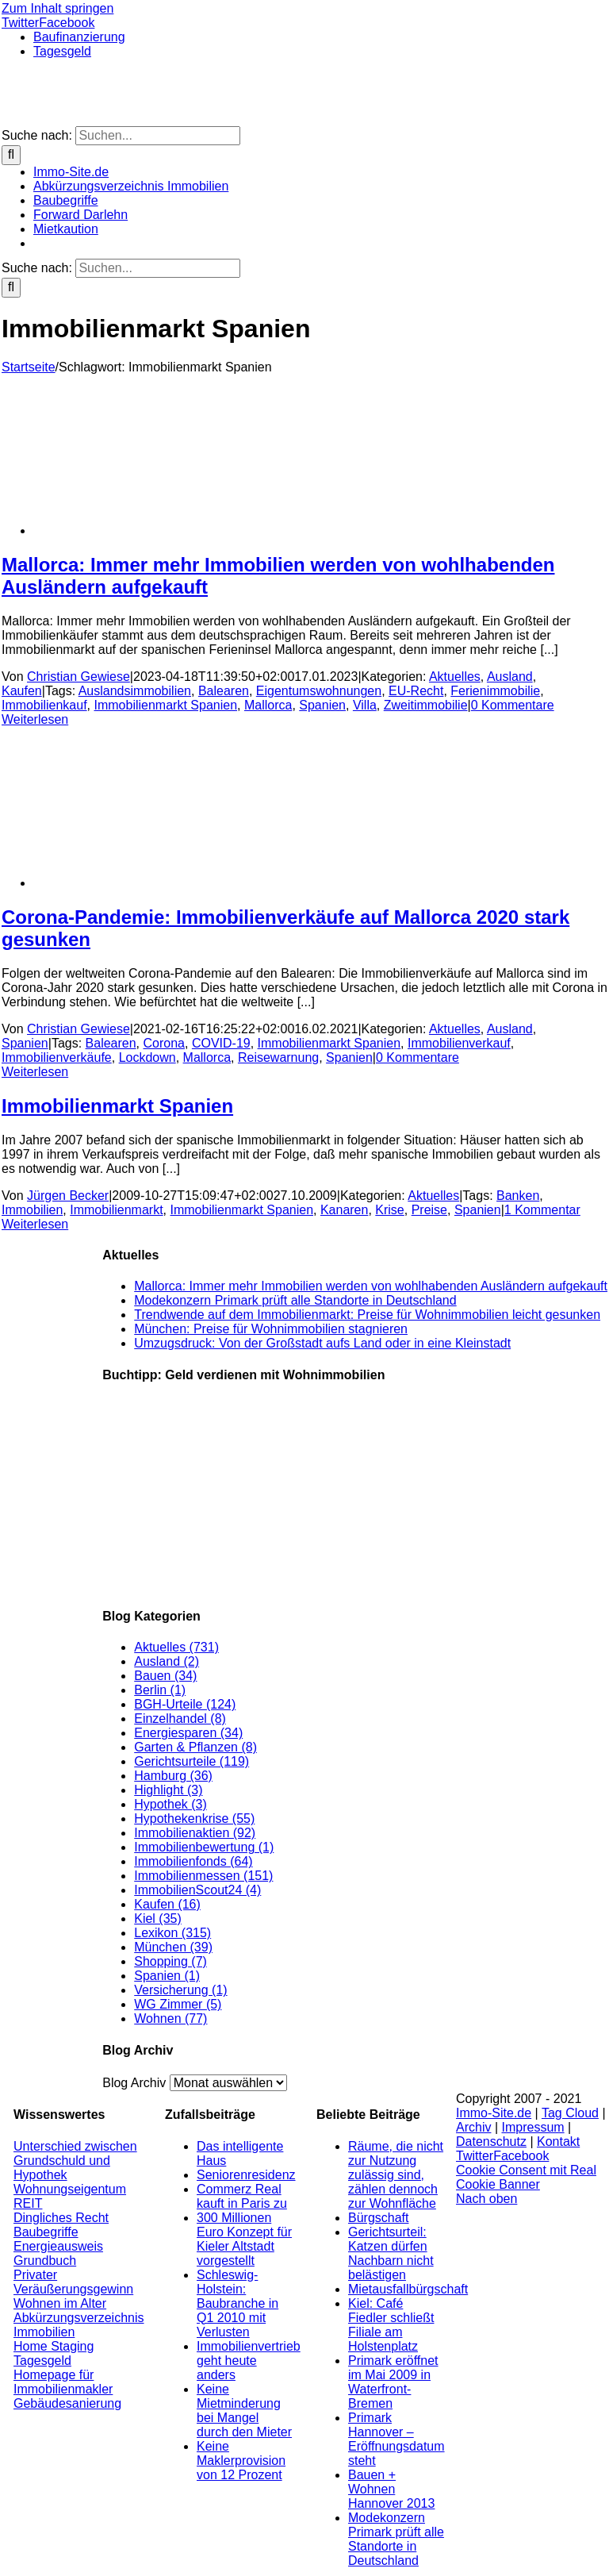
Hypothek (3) (170, 1804)
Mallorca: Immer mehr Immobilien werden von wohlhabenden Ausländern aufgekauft (370, 1286)
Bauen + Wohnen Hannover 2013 (391, 2489)
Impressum (533, 2127)
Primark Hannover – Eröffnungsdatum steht (396, 2439)
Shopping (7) (170, 1961)
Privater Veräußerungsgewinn (73, 2282)
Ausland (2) (166, 1661)
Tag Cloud (570, 2113)
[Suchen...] (157, 135)
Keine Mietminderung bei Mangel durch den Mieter (244, 2410)
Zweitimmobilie (426, 705)
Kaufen (22, 691)
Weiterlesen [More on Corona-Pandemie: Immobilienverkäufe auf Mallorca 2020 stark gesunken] (35, 1071)
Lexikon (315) (172, 1933)
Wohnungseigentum (69, 2189)
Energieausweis (58, 2246)
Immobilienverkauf (459, 1043)
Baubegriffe (46, 2232)
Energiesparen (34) (188, 1733)
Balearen (223, 691)
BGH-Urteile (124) (185, 1704)
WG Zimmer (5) (177, 2004)
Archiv (473, 2127)
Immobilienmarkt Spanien (166, 705)
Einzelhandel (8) (180, 1718)
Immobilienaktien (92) (194, 1833)
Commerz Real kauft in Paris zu (242, 2196)
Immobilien (32, 1210)
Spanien (322, 705)
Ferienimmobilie (495, 691)
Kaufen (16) (167, 1904)
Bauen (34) (165, 1675)
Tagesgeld (42, 2360)
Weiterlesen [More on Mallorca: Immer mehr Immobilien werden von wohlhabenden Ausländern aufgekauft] (35, 719)
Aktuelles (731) (176, 1647)
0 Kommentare (512, 705)
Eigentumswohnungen (318, 691)
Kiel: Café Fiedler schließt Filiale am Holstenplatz (391, 2325)
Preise (429, 1210)
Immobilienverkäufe (57, 1057)
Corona (164, 1043)
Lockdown (147, 1057)
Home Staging (53, 2346)
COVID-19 (221, 1043)
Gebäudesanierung (67, 2403)
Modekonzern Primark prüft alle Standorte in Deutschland (295, 1300)
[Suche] (11, 154)
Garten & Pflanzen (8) (195, 1747)
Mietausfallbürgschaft (408, 2289)
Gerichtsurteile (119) (191, 1761)
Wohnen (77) (170, 2018)
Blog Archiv (134, 2083)
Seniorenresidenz (246, 2175)
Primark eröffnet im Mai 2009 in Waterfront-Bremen (393, 2382)
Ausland (510, 676)
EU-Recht (416, 691)
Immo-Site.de (493, 2113)
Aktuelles (455, 676)
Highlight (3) (168, 1790)
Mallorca (268, 705)
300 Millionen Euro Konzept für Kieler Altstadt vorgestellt (244, 2239)
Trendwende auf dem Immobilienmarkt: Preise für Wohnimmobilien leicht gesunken (367, 1314)
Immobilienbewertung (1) (204, 1847)
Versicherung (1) (180, 1990)
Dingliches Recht (61, 2217)
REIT (27, 2203)
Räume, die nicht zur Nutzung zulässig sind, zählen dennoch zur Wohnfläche (395, 2175)
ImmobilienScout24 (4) (197, 1890)
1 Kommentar (542, 1210)
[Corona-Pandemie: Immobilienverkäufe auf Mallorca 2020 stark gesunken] (160, 883)
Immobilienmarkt (116, 1210)
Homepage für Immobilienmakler (63, 2382)
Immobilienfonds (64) (193, 1861)
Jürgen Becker (68, 1195)
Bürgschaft (378, 2217)
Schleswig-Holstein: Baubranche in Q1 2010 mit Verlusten (237, 2303)
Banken (517, 1195)
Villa (365, 705)
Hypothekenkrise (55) (194, 1818)
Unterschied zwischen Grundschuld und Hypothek (75, 2161)
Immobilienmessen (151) (203, 1875)
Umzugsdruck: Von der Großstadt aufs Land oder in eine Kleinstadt (322, 1343)
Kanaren (344, 1210)
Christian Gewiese (78, 676)
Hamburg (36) (173, 1775)
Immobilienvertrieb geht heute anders (249, 2361)
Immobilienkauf (44, 705)
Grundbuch (44, 2260)
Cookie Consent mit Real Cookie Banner (526, 2177)
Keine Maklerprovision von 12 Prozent (241, 2461)
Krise (389, 1210)
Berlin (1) (160, 1690)
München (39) (173, 1947)
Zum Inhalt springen (57, 8)
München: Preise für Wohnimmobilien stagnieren (271, 1329)
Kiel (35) (158, 1918)
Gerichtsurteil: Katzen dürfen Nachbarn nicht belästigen (391, 2253)
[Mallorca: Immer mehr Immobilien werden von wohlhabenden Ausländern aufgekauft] (160, 530)
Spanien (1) (167, 1975)
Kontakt (558, 2141)
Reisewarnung (278, 1057)
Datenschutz (491, 2141)
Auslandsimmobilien (135, 691)
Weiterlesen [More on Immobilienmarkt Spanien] (35, 1224)
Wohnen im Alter (59, 2303)
